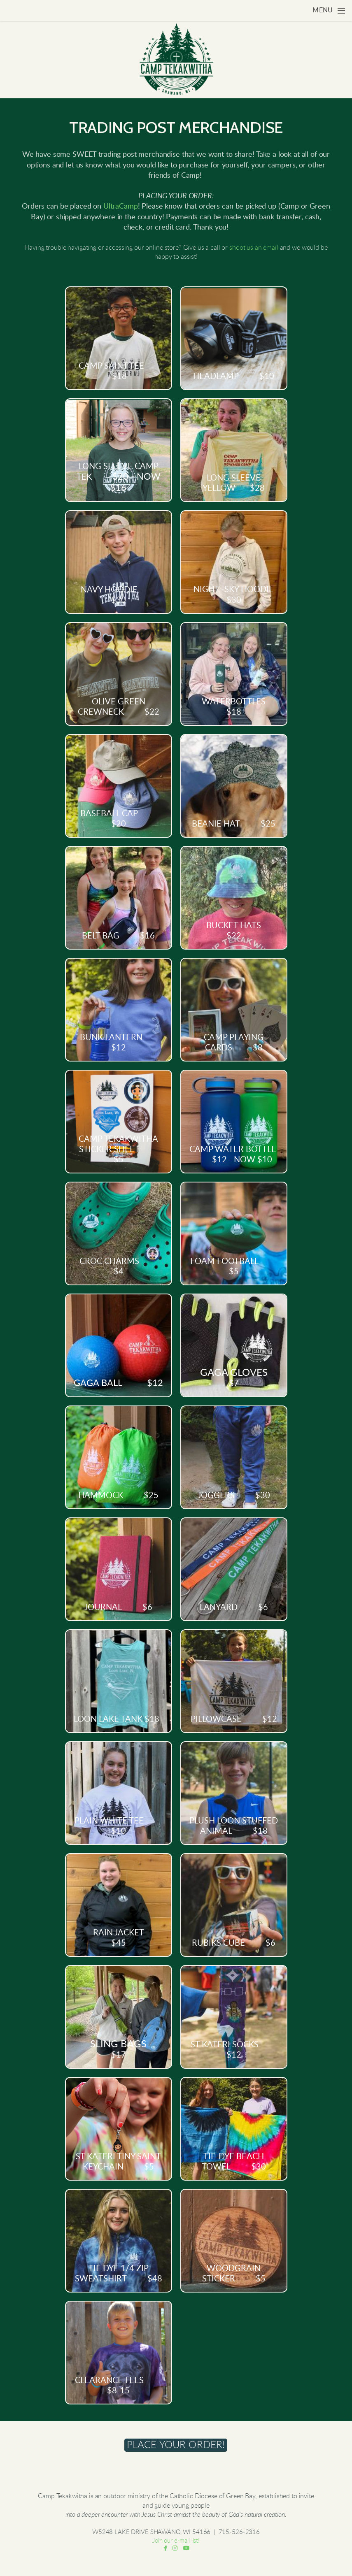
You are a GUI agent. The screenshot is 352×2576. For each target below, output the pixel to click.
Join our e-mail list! (176, 2541)
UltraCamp (120, 206)
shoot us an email (253, 247)
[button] (175, 2445)
